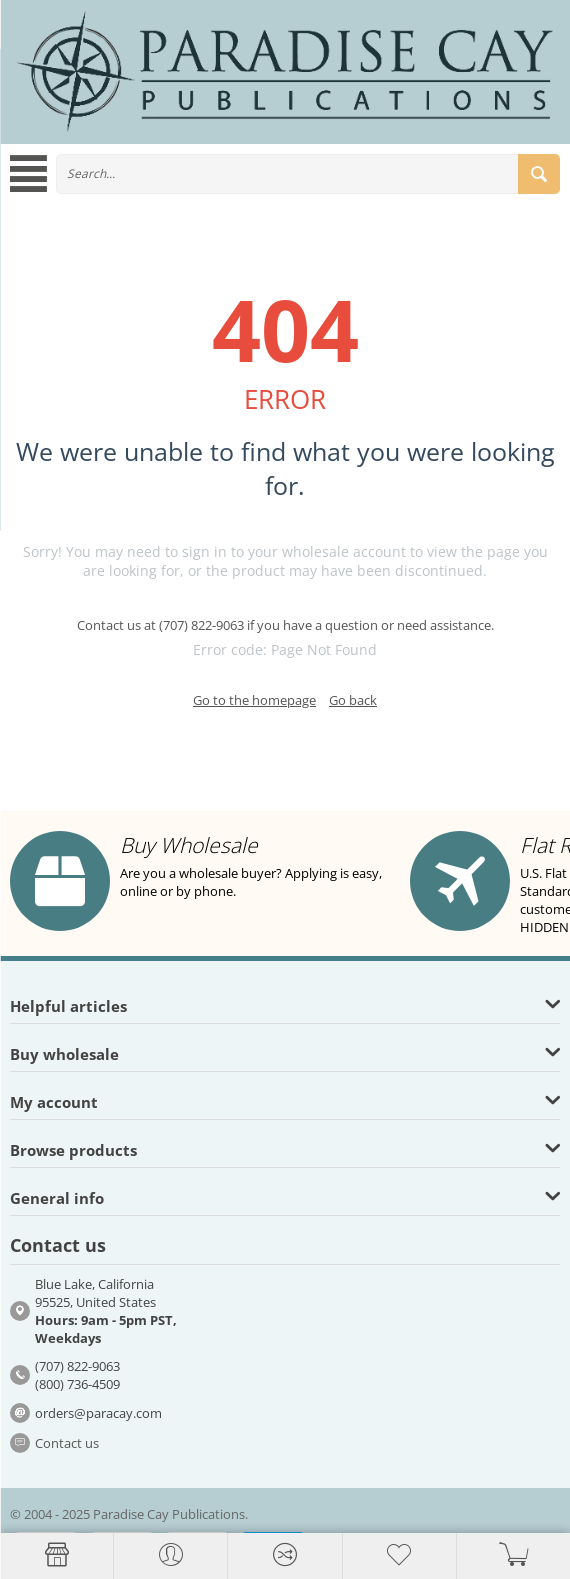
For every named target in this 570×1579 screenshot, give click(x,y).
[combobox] (308, 174)
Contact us (67, 1443)
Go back (353, 700)
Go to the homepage (254, 700)
